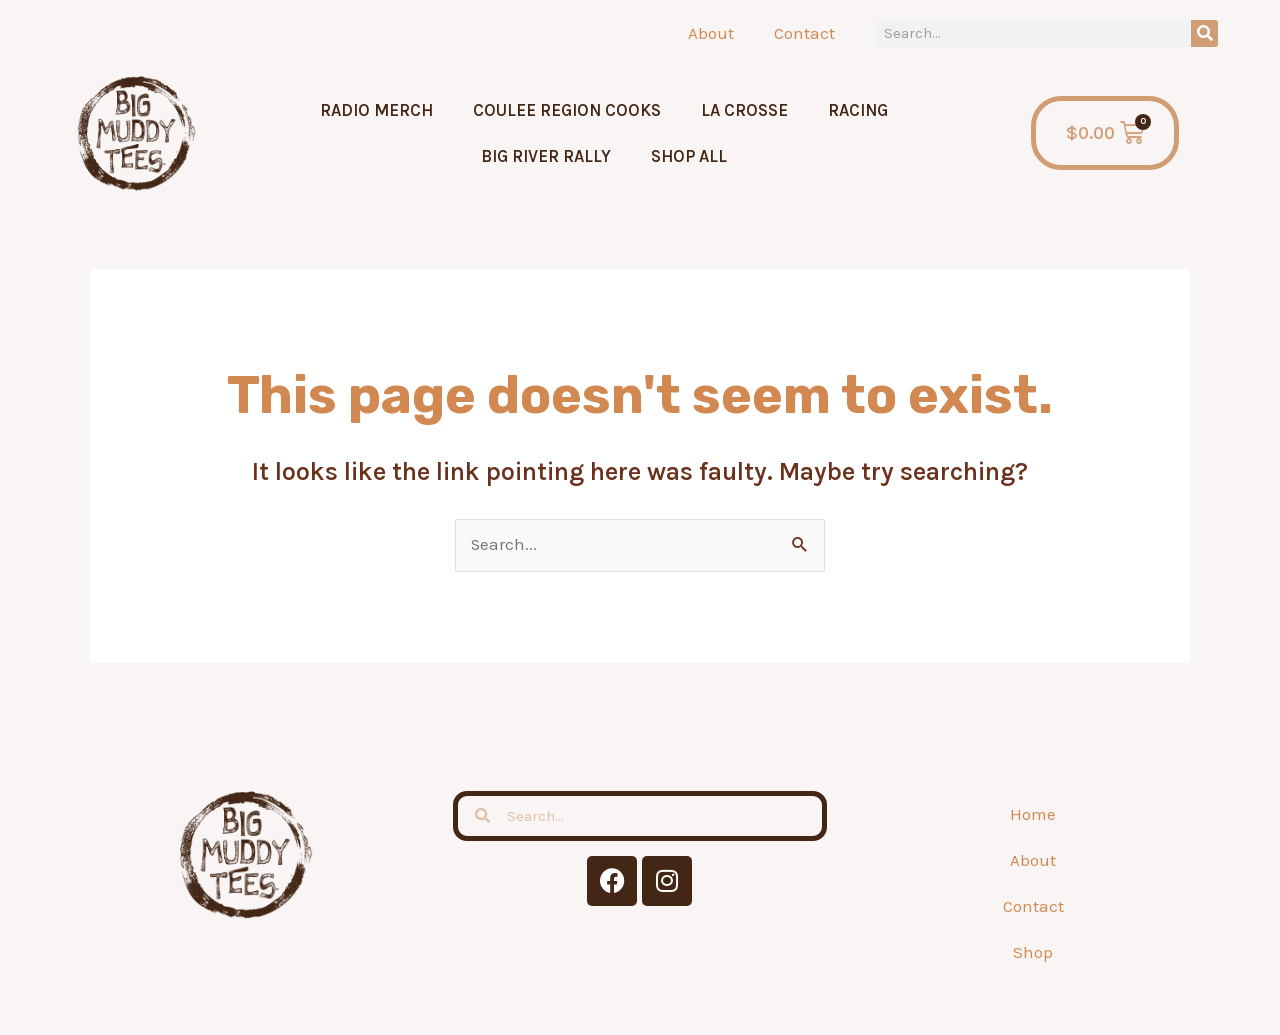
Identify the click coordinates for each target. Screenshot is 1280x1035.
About (711, 33)
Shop (1033, 952)
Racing (858, 110)
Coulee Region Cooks (567, 110)
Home (1033, 814)
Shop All (689, 156)
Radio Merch (376, 110)
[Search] (1204, 33)
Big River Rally (546, 156)
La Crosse (744, 110)
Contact (804, 33)
